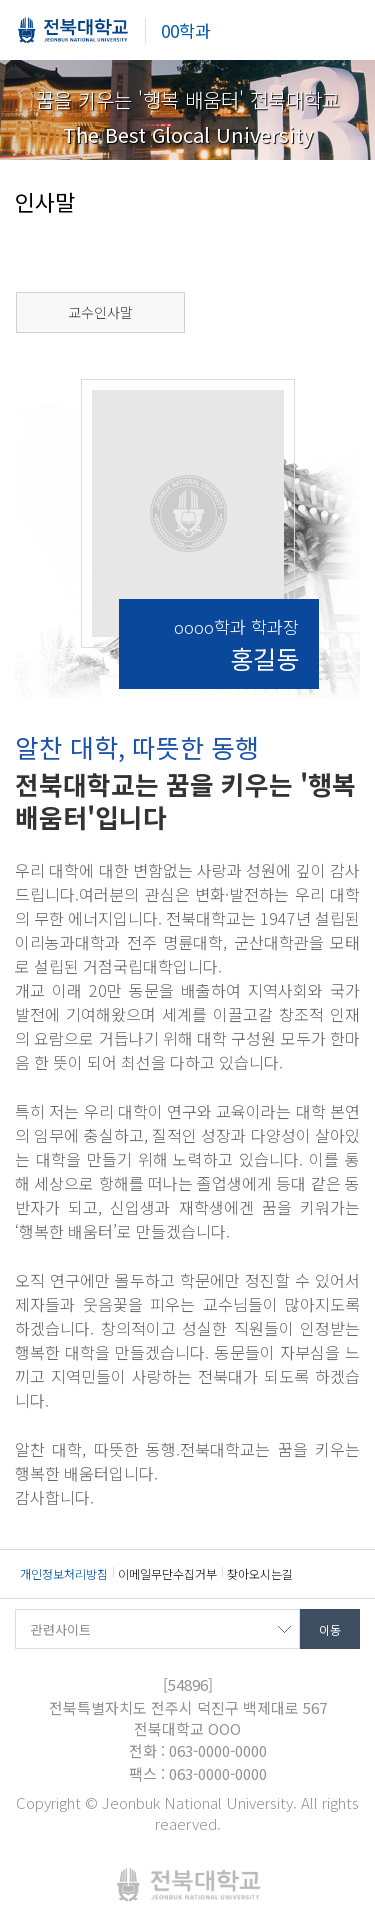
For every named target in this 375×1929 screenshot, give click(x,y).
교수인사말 (100, 312)
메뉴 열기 (345, 30)
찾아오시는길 (260, 1573)
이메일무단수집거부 (167, 1573)
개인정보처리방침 (64, 1573)
